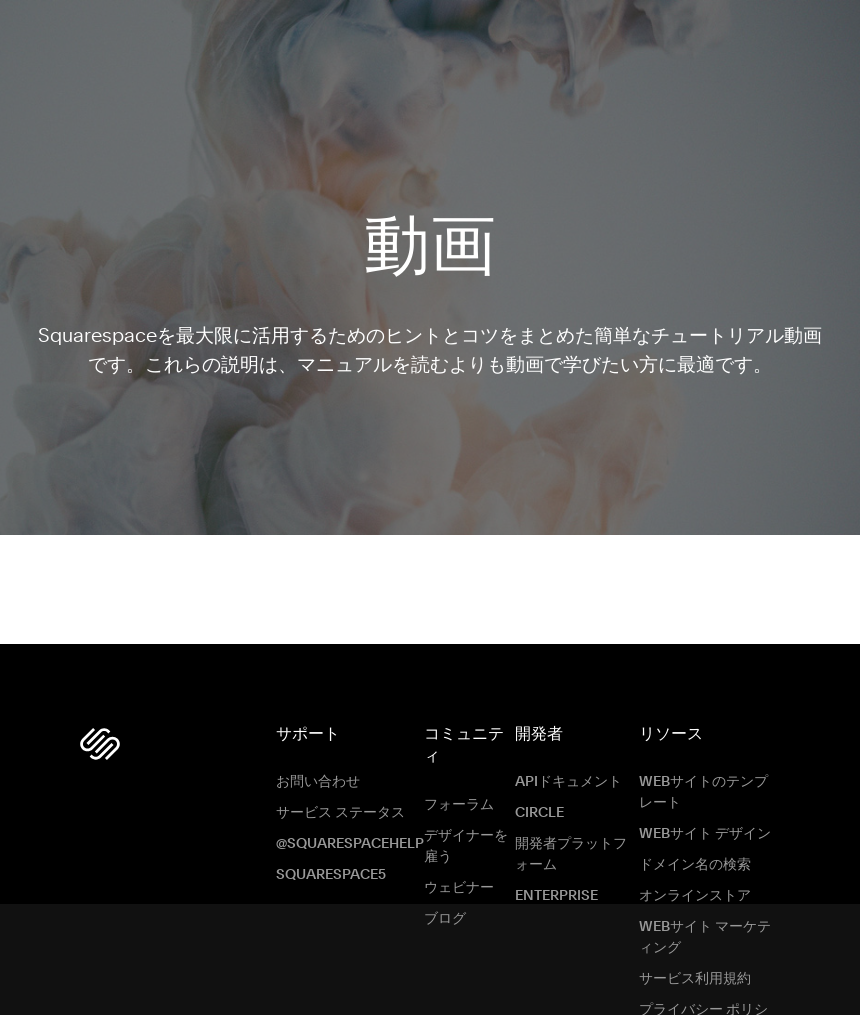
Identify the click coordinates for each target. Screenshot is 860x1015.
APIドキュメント (568, 768)
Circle (539, 799)
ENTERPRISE (556, 882)
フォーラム (459, 790)
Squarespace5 (331, 861)
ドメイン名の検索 (695, 851)
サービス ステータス (340, 799)
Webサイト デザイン (705, 820)
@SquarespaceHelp (350, 830)
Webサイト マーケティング (705, 923)
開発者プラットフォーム (571, 840)
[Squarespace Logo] (100, 729)
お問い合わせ (318, 768)
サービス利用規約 (695, 965)
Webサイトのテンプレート (703, 778)
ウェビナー (459, 873)
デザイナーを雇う (466, 831)
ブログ (445, 904)
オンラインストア (695, 882)
